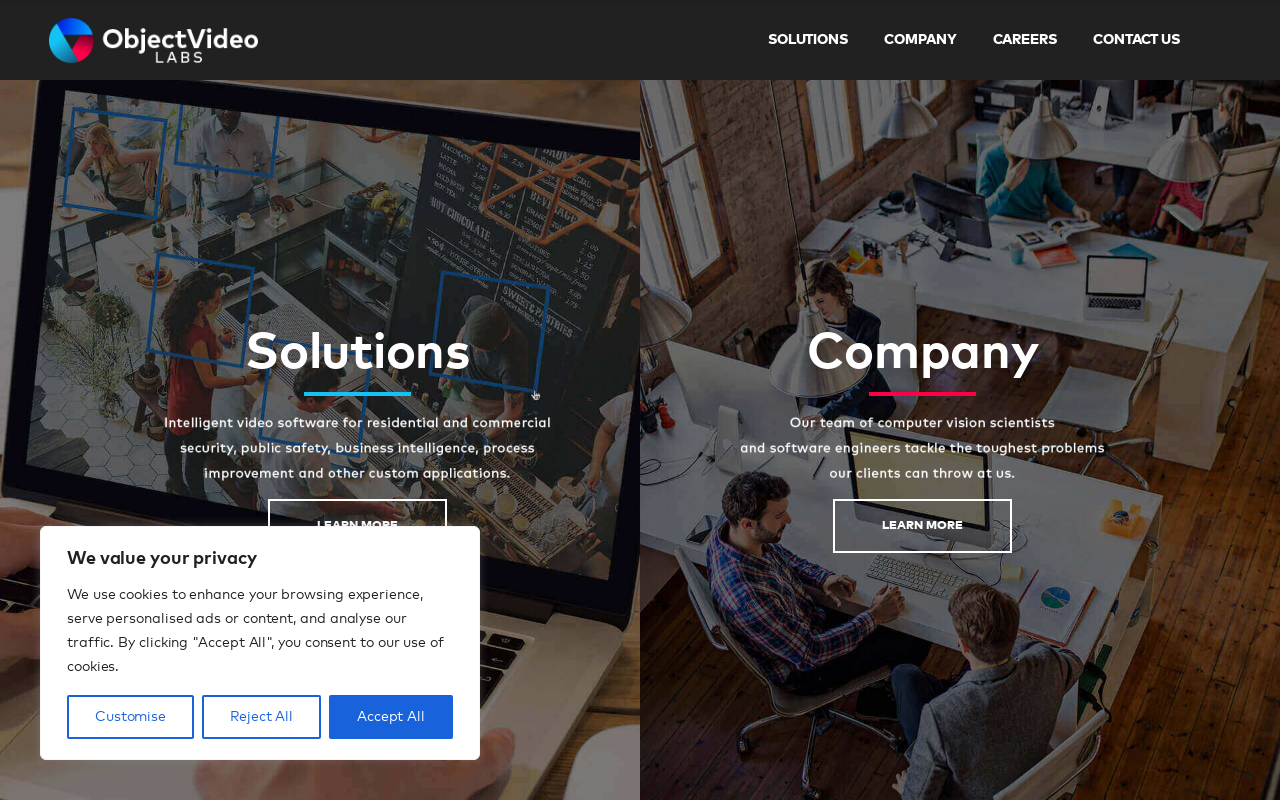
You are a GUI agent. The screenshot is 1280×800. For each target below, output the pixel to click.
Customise (130, 717)
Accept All (391, 717)
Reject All (261, 717)
